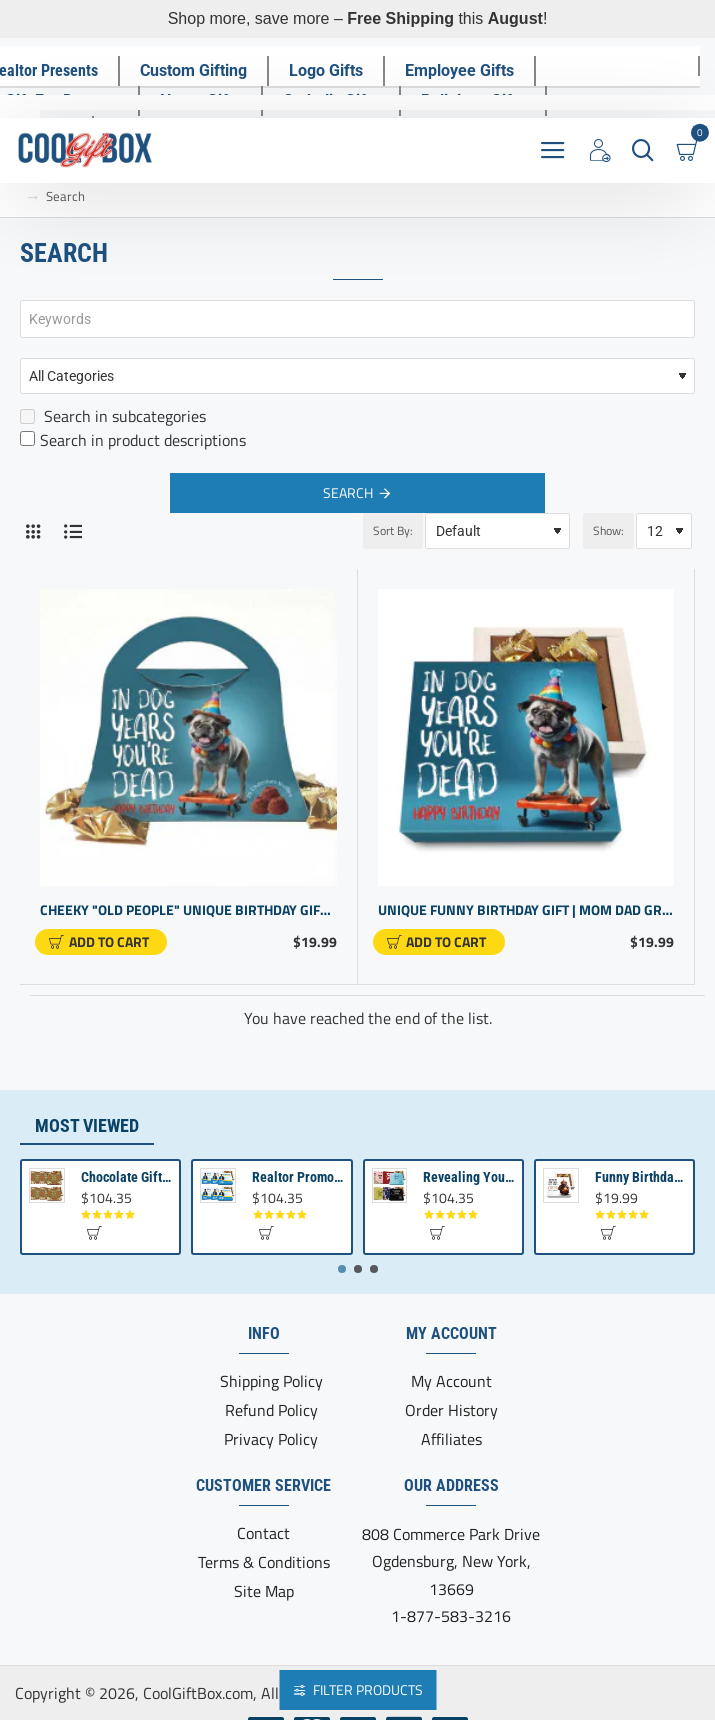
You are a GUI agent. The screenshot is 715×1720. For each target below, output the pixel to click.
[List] (72, 531)
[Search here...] (642, 150)
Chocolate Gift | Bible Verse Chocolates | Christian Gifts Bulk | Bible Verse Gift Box (126, 1177)
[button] (101, 942)
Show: (608, 530)
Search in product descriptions (133, 440)
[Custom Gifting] (193, 71)
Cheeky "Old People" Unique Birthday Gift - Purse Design (188, 910)
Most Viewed (87, 1125)
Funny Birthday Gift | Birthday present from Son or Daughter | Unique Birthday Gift (640, 1177)
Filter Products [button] (368, 1689)
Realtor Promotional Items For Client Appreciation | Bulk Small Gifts (297, 1177)
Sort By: (393, 530)
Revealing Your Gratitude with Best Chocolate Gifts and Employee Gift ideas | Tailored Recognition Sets (468, 1177)
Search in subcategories (113, 416)
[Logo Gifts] (326, 71)
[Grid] (32, 531)
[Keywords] (357, 319)
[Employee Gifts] (459, 71)
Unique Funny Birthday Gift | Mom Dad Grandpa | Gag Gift (526, 910)
